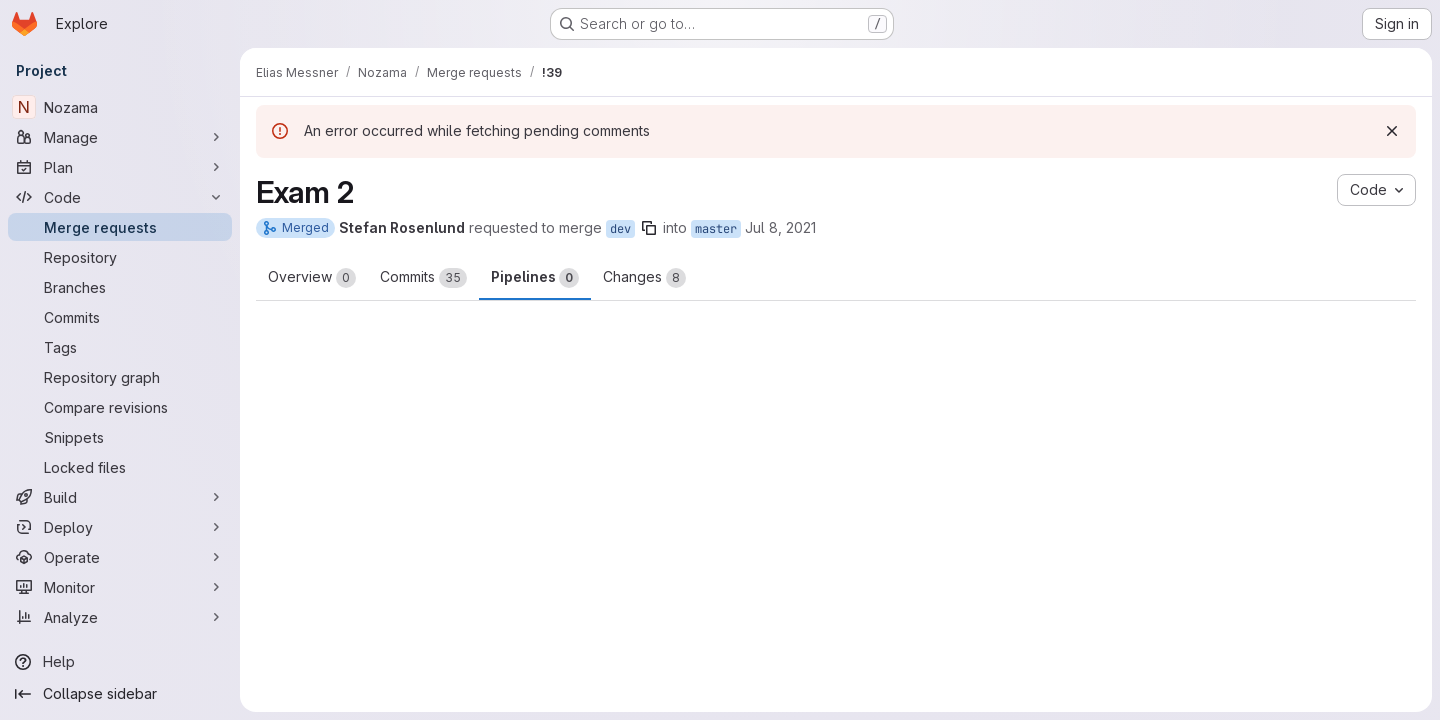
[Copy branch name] (649, 228)
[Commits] (120, 317)
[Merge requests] (120, 227)
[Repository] (120, 257)
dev (620, 229)
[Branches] (120, 287)
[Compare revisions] (120, 407)
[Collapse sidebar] (120, 694)
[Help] (120, 662)
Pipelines (535, 278)
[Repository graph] (120, 377)
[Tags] (120, 347)
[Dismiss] (1392, 131)
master (716, 229)
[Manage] (120, 137)
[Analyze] (120, 617)
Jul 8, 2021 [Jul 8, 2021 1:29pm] (780, 227)
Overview (312, 278)
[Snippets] (120, 437)
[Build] (120, 497)
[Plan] (120, 167)
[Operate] (120, 557)
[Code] (120, 197)
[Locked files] (120, 467)
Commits (423, 278)
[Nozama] (120, 107)
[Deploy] (120, 527)
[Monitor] (120, 587)
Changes (644, 278)
